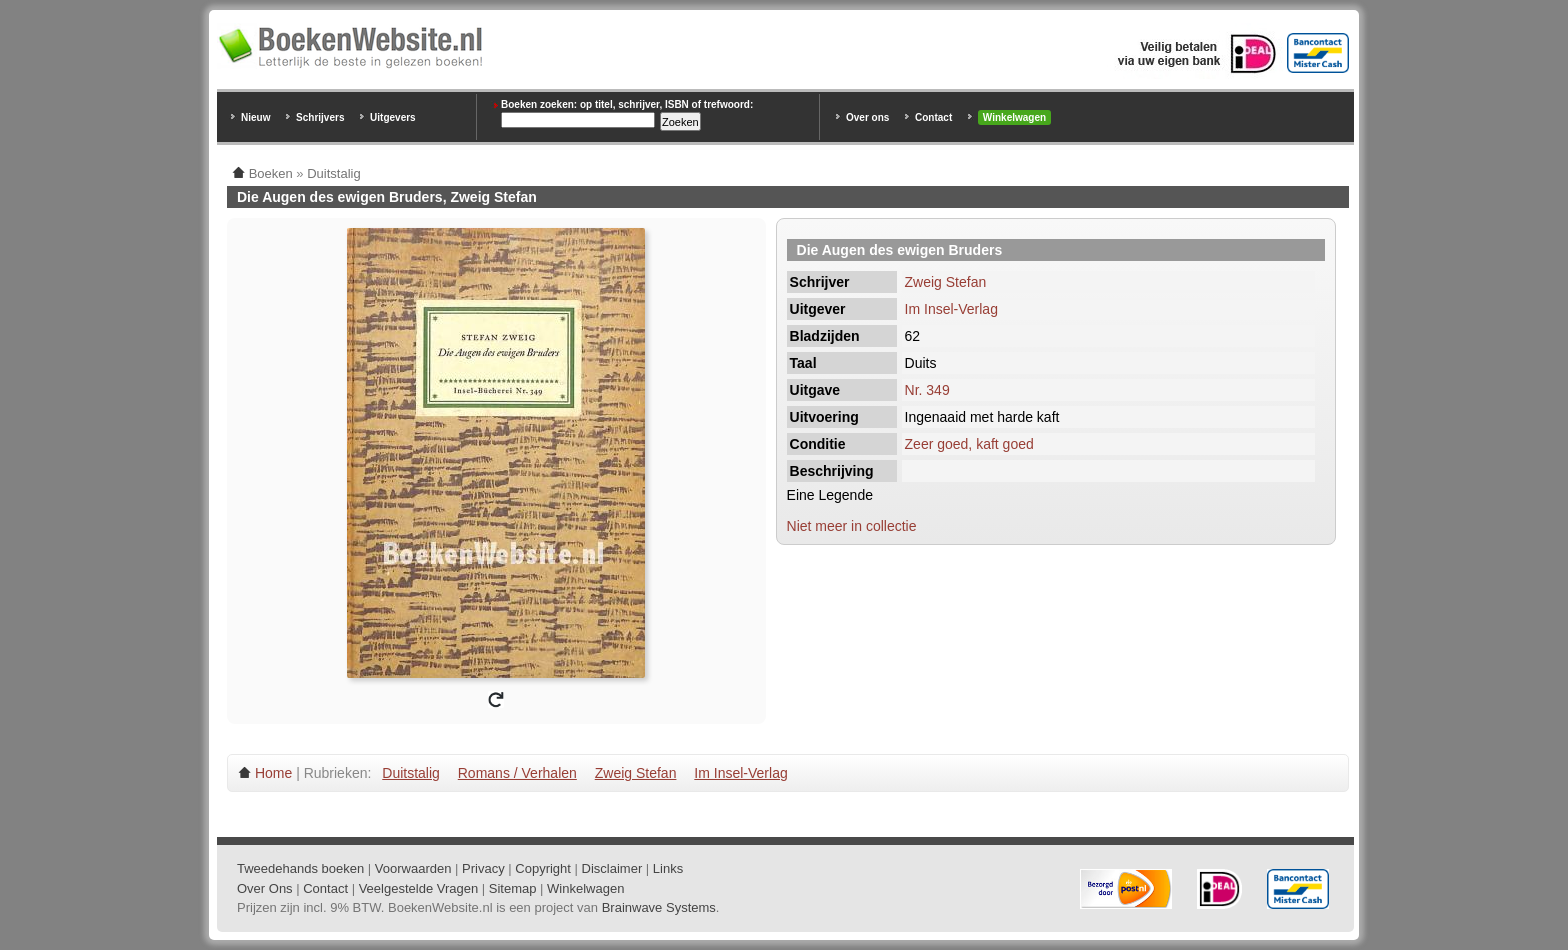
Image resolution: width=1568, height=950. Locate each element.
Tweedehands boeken (300, 868)
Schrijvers (320, 117)
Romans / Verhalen (517, 773)
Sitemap (513, 888)
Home (273, 773)
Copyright (543, 868)
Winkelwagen (1014, 117)
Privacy (483, 868)
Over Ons (265, 888)
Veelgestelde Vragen (419, 888)
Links (668, 868)
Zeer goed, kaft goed (969, 444)
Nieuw (255, 117)
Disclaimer (612, 868)
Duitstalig (411, 773)
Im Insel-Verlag (951, 309)
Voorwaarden (413, 868)
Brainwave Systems (659, 907)
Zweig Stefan (946, 282)
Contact (933, 117)
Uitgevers (393, 117)
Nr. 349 (927, 390)
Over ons (867, 117)
